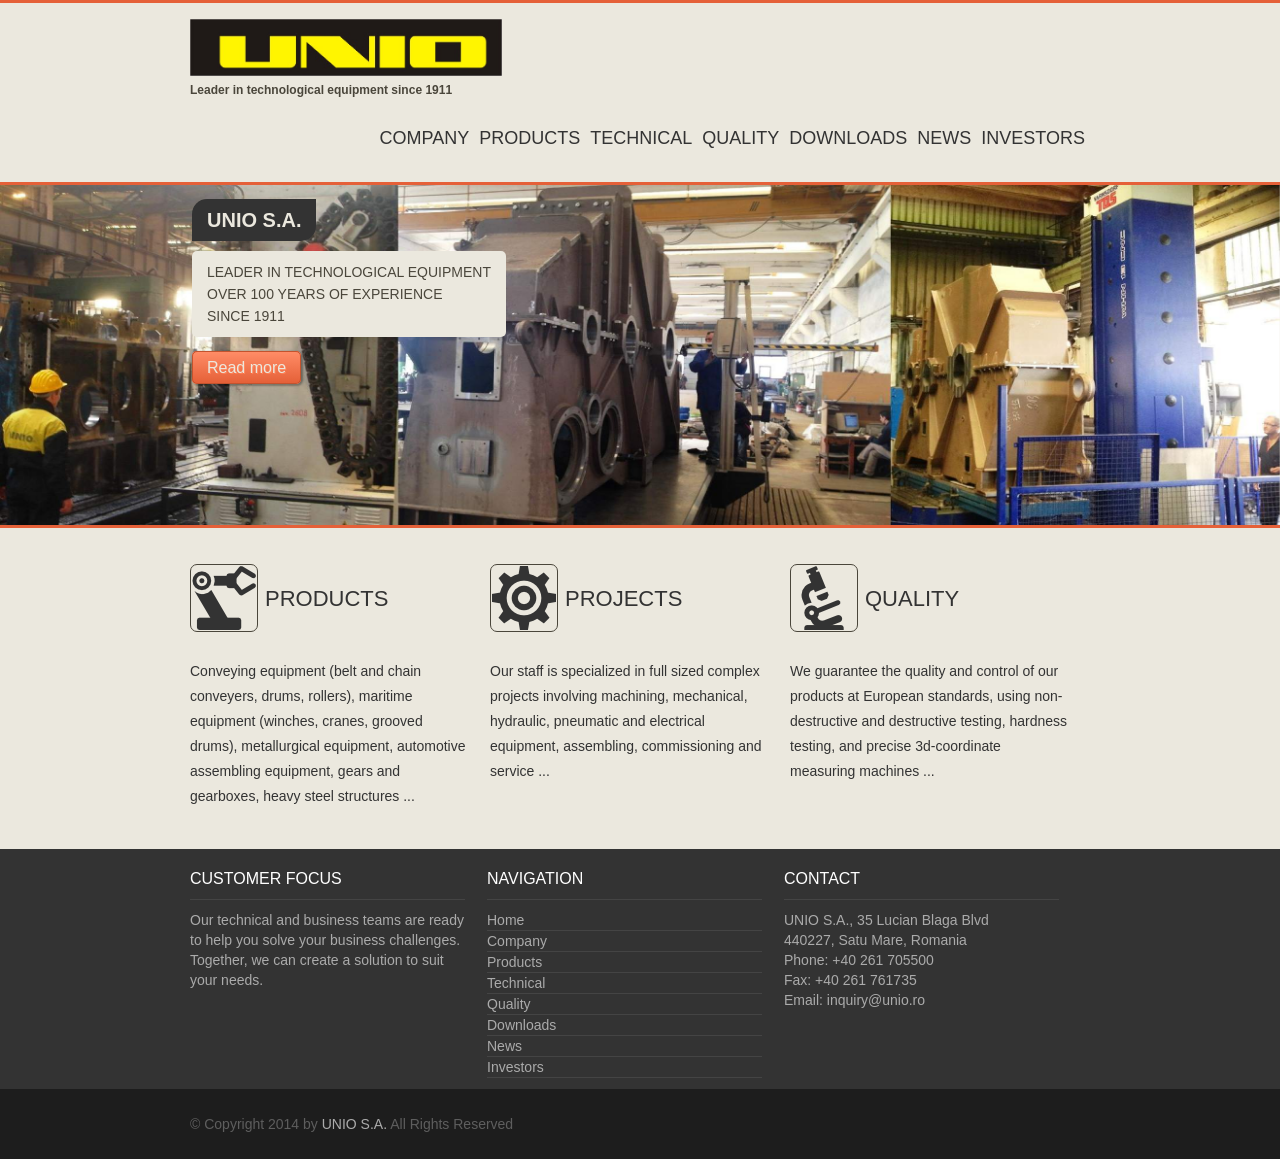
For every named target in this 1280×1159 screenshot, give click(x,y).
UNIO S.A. (354, 1124)
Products (529, 138)
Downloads (848, 138)
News (944, 138)
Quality (740, 138)
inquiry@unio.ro (876, 1000)
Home (505, 920)
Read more (246, 367)
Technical (641, 138)
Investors (1033, 138)
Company (425, 138)
